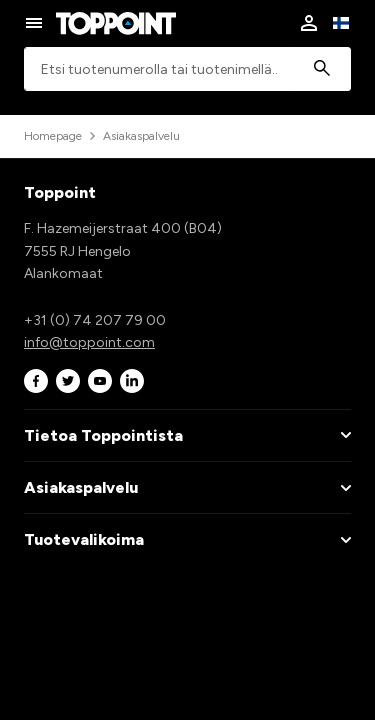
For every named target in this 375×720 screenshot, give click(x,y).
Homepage (53, 136)
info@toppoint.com (89, 342)
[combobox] (187, 69)
